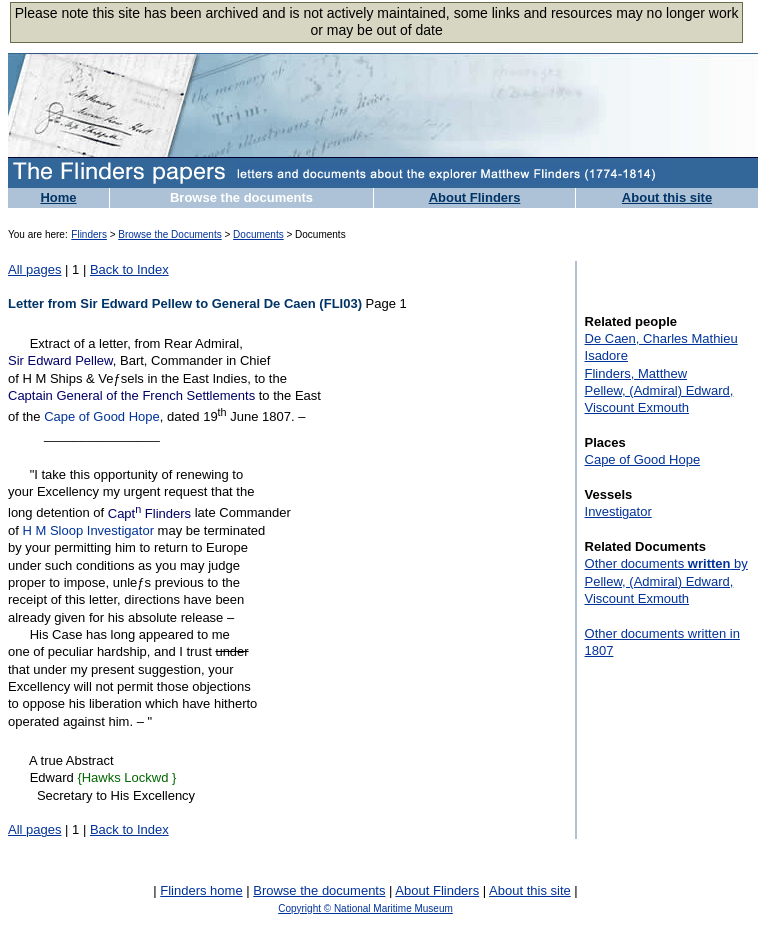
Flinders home (201, 890)
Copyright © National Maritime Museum (365, 908)
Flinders (89, 234)
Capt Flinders (149, 513)
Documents (258, 234)
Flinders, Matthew (636, 373)
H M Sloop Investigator (88, 530)
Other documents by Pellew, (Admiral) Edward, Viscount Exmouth (666, 581)
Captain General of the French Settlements (131, 395)
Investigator (618, 511)
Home (58, 197)
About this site (667, 197)
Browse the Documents (169, 234)
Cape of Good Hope (102, 417)
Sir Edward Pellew (60, 360)
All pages (34, 269)
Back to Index (129, 269)
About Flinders (475, 197)
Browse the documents (241, 197)
